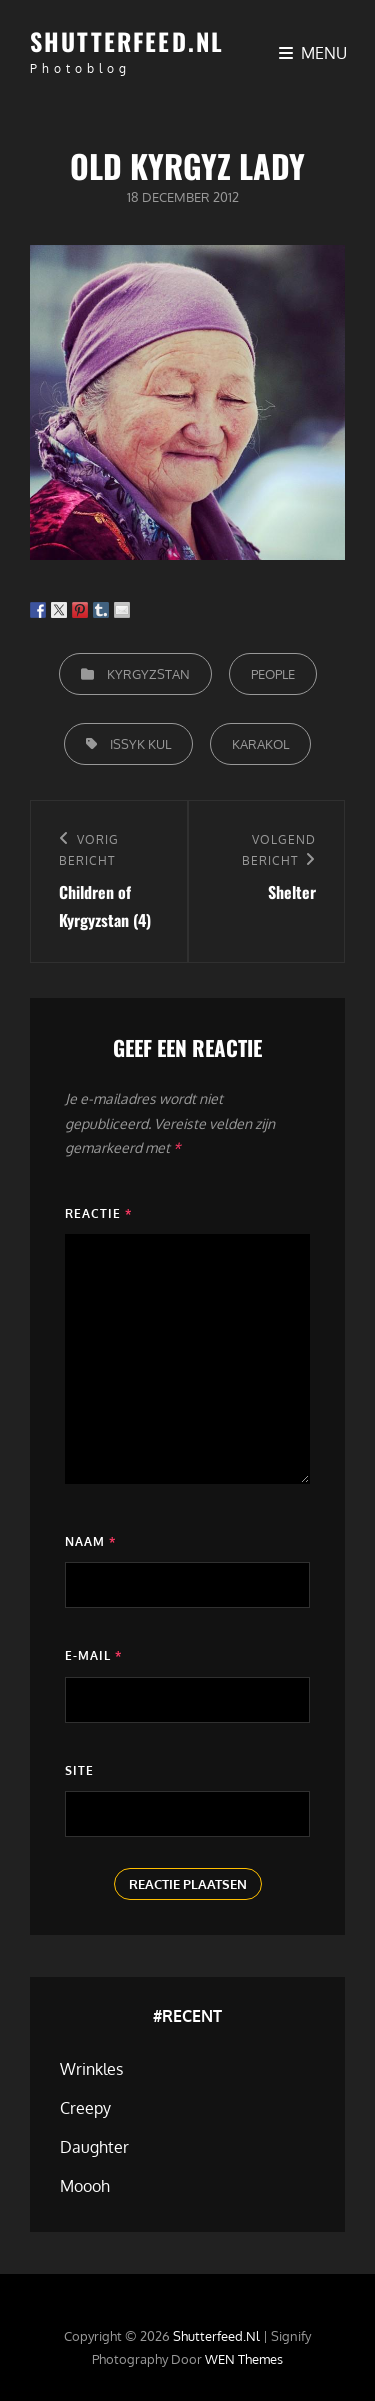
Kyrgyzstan (148, 674)
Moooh (85, 2186)
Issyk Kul (140, 744)
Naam (90, 1541)
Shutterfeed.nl (127, 41)
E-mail (93, 1655)
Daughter (94, 2147)
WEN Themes (244, 2359)
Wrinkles (91, 2069)
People (273, 674)
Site (79, 1770)
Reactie (98, 1213)
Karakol (260, 744)
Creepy (85, 2108)
